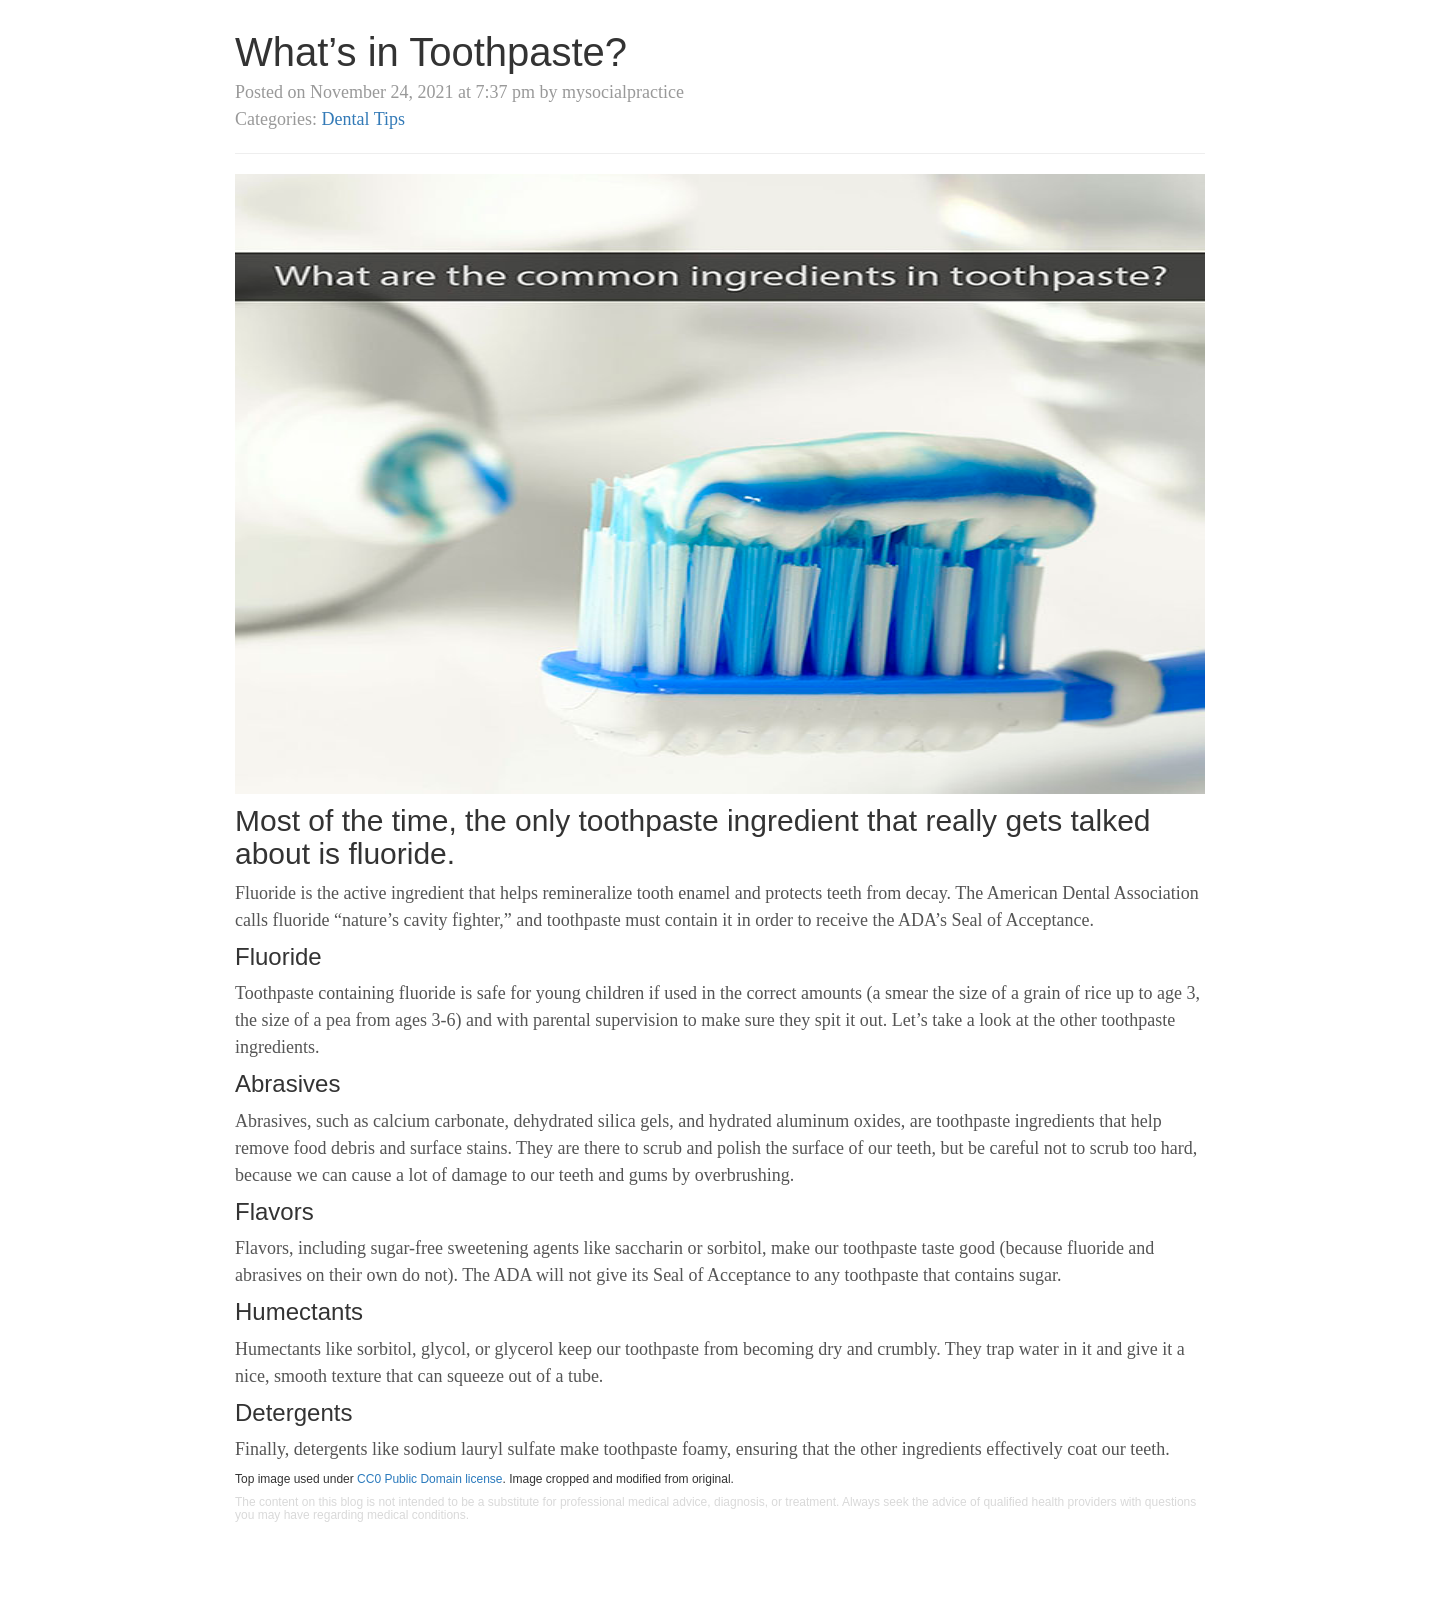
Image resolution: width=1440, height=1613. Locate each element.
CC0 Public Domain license (429, 1479)
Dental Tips (363, 119)
